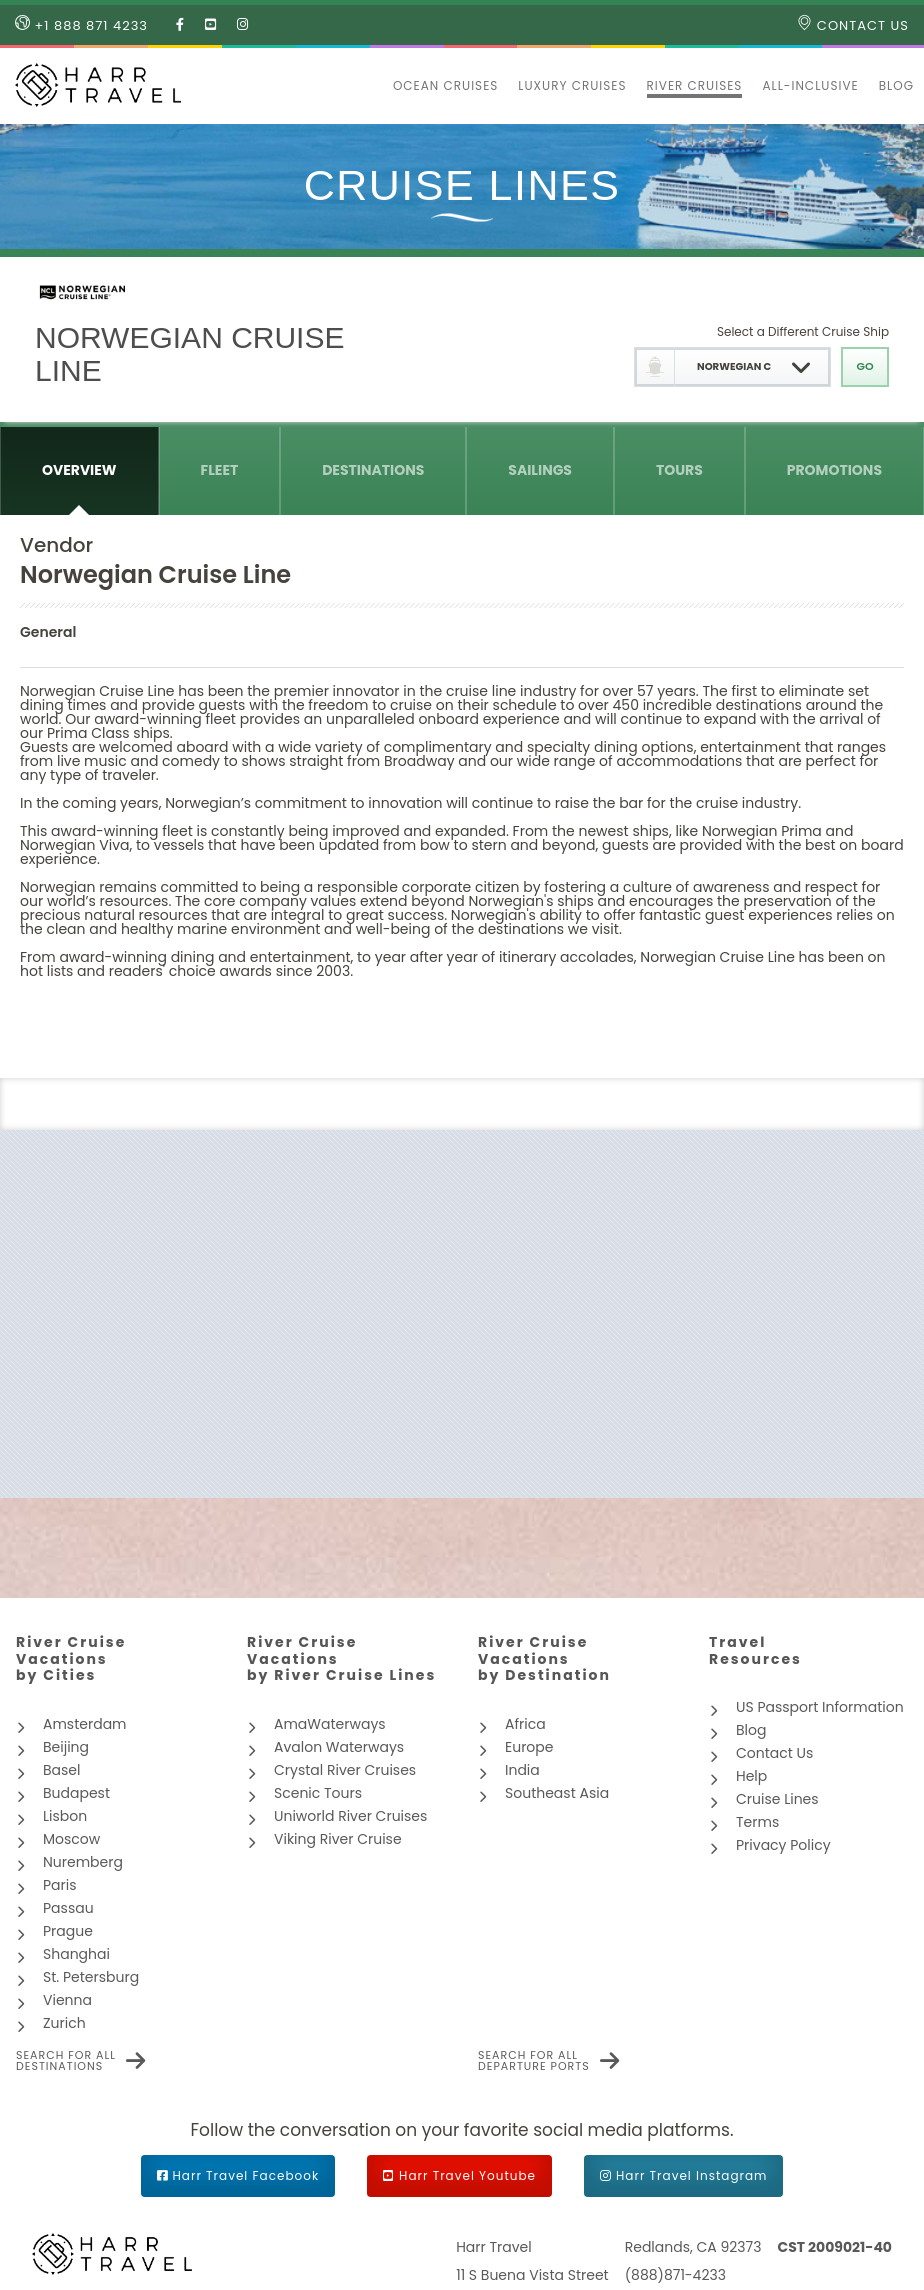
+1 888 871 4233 (81, 25)
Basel (61, 1770)
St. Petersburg (91, 1977)
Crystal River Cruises (345, 1770)
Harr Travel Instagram (691, 2175)
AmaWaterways (330, 1724)
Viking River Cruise (338, 1839)
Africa (525, 1724)
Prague (68, 1931)
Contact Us (853, 25)
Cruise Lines (777, 1799)
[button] (373, 86)
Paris (60, 1885)
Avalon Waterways (339, 1747)
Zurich (64, 2023)
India (522, 1770)
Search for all (66, 2061)
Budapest (76, 1793)
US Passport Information (820, 1707)
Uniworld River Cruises (350, 1816)
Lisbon (65, 1816)
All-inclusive (810, 85)
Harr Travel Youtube (467, 2175)
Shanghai (76, 1954)
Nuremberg (83, 1862)
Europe (529, 1747)
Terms (757, 1822)
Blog (896, 85)
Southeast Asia (557, 1793)
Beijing (66, 1747)
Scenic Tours (318, 1793)
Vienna (67, 2000)
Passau (68, 1908)
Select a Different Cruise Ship (803, 331)
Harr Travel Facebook (246, 2175)
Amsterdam (85, 1724)
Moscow (71, 1839)
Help (751, 1776)
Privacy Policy (783, 1845)
